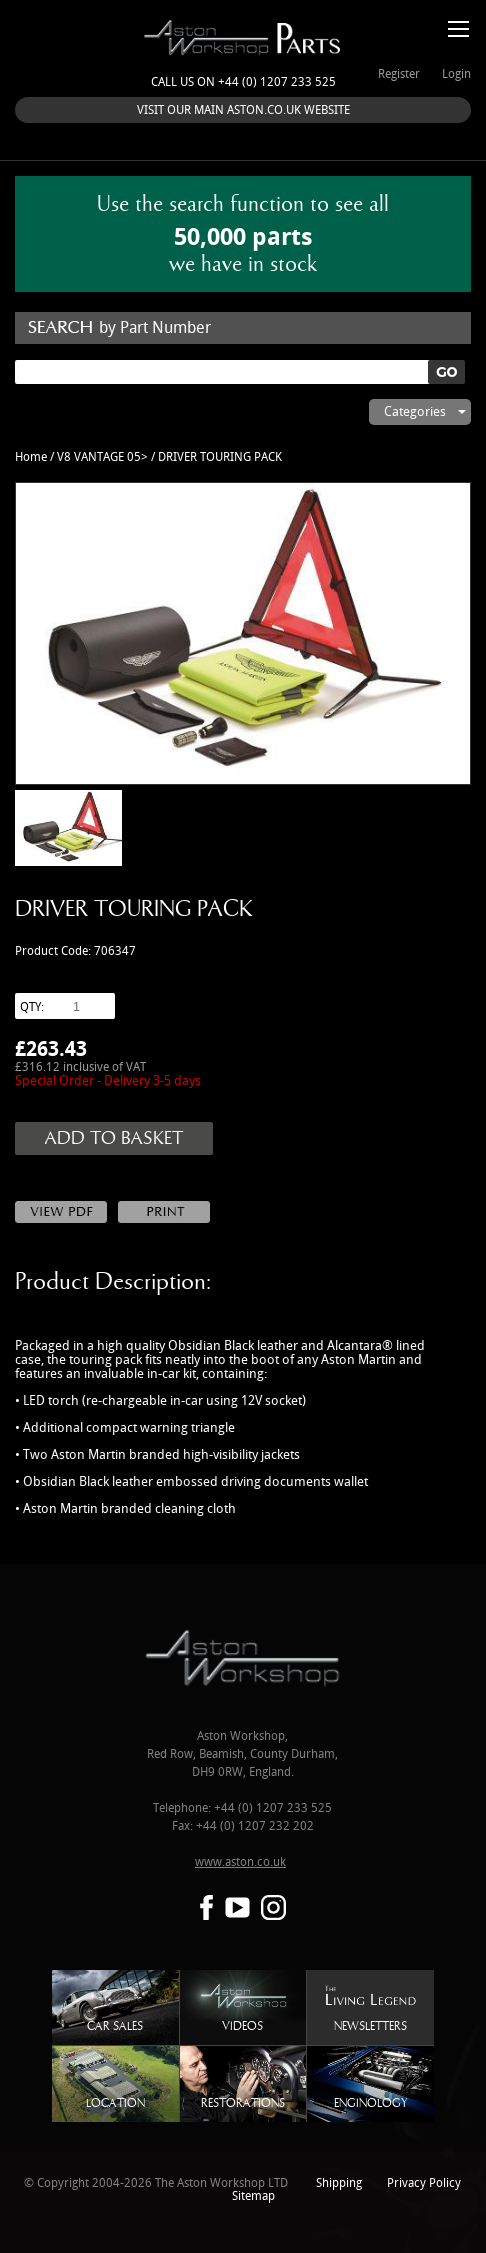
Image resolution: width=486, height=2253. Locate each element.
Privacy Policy (424, 2183)
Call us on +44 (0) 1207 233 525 (243, 82)
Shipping (339, 2183)
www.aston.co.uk (240, 1862)
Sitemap (253, 2196)
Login (456, 74)
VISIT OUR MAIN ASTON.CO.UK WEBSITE (243, 110)
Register (399, 74)
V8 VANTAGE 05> (102, 457)
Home (31, 457)
